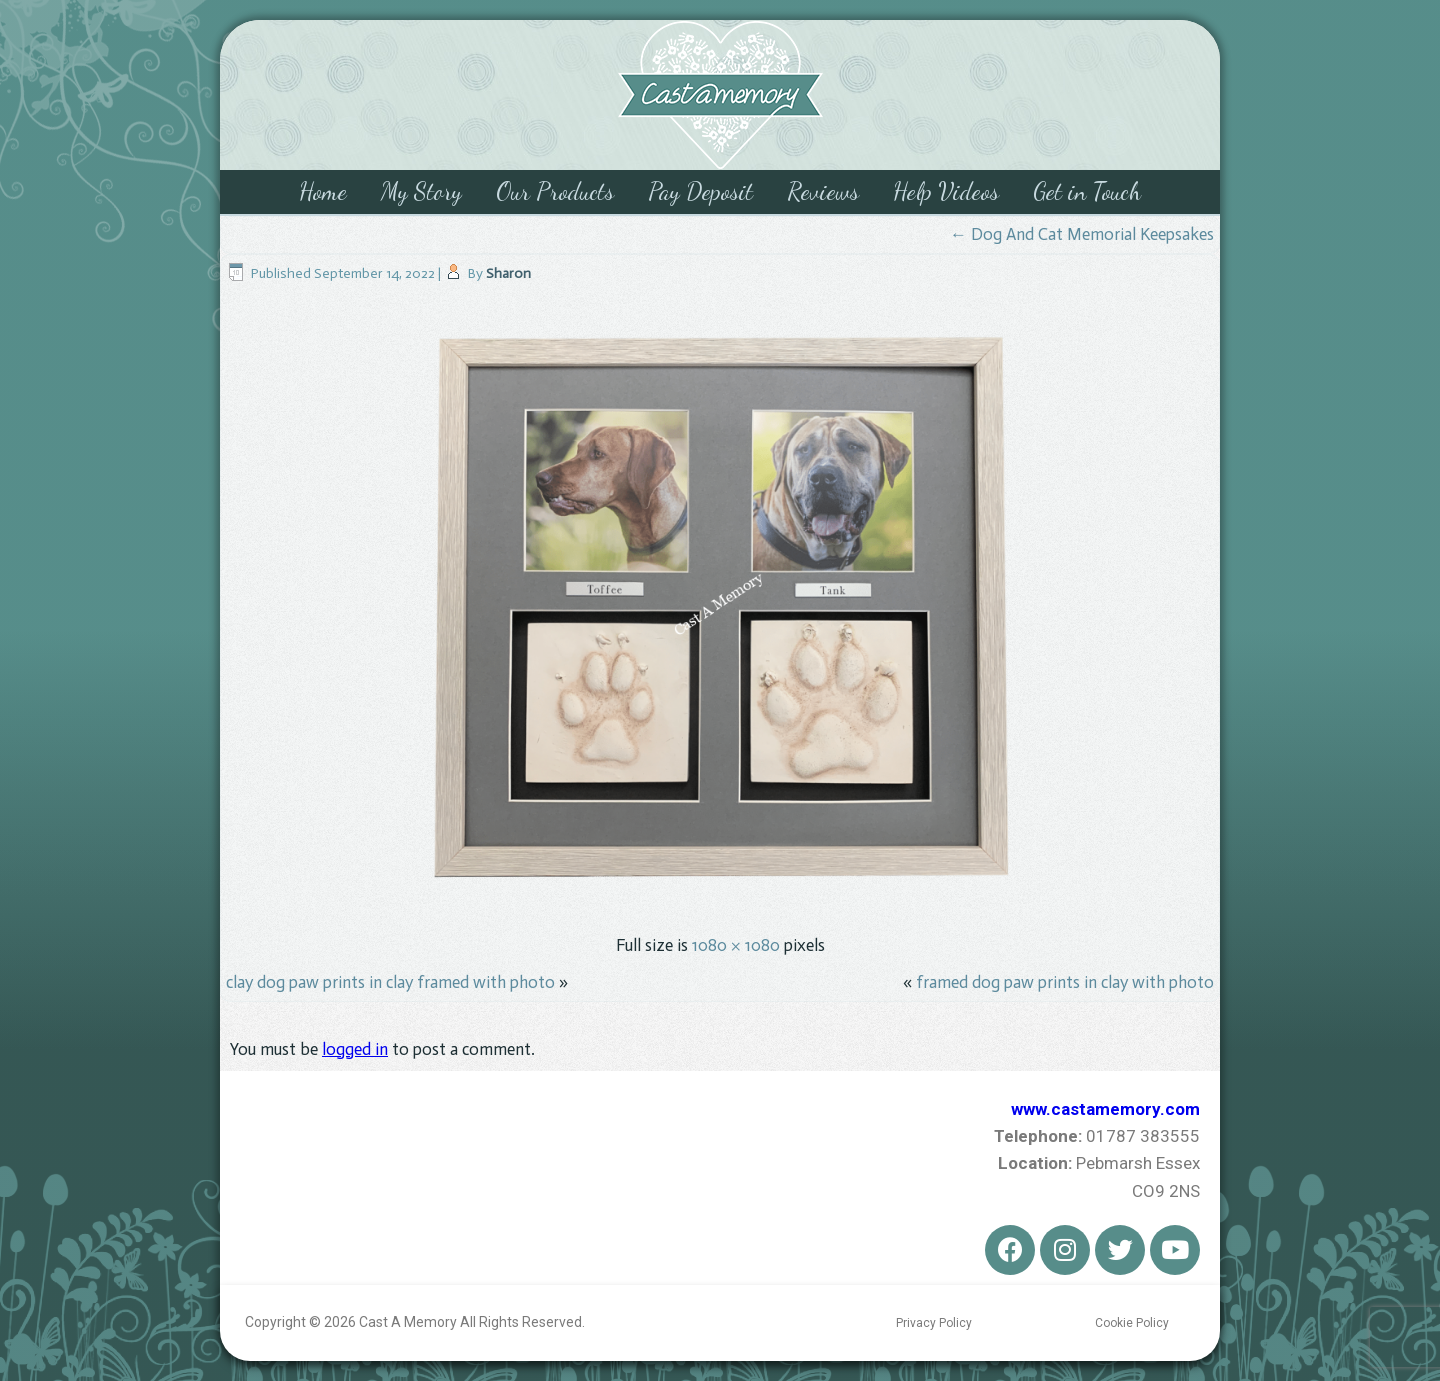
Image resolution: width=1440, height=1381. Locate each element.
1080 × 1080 (736, 945)
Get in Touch (1087, 191)
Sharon (508, 273)
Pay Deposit (700, 191)
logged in (355, 1049)
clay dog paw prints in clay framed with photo (390, 982)
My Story (421, 191)
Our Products (555, 191)
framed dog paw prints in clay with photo (1065, 982)
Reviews (823, 191)
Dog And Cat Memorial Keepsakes (1082, 234)
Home (323, 191)
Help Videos (946, 191)
